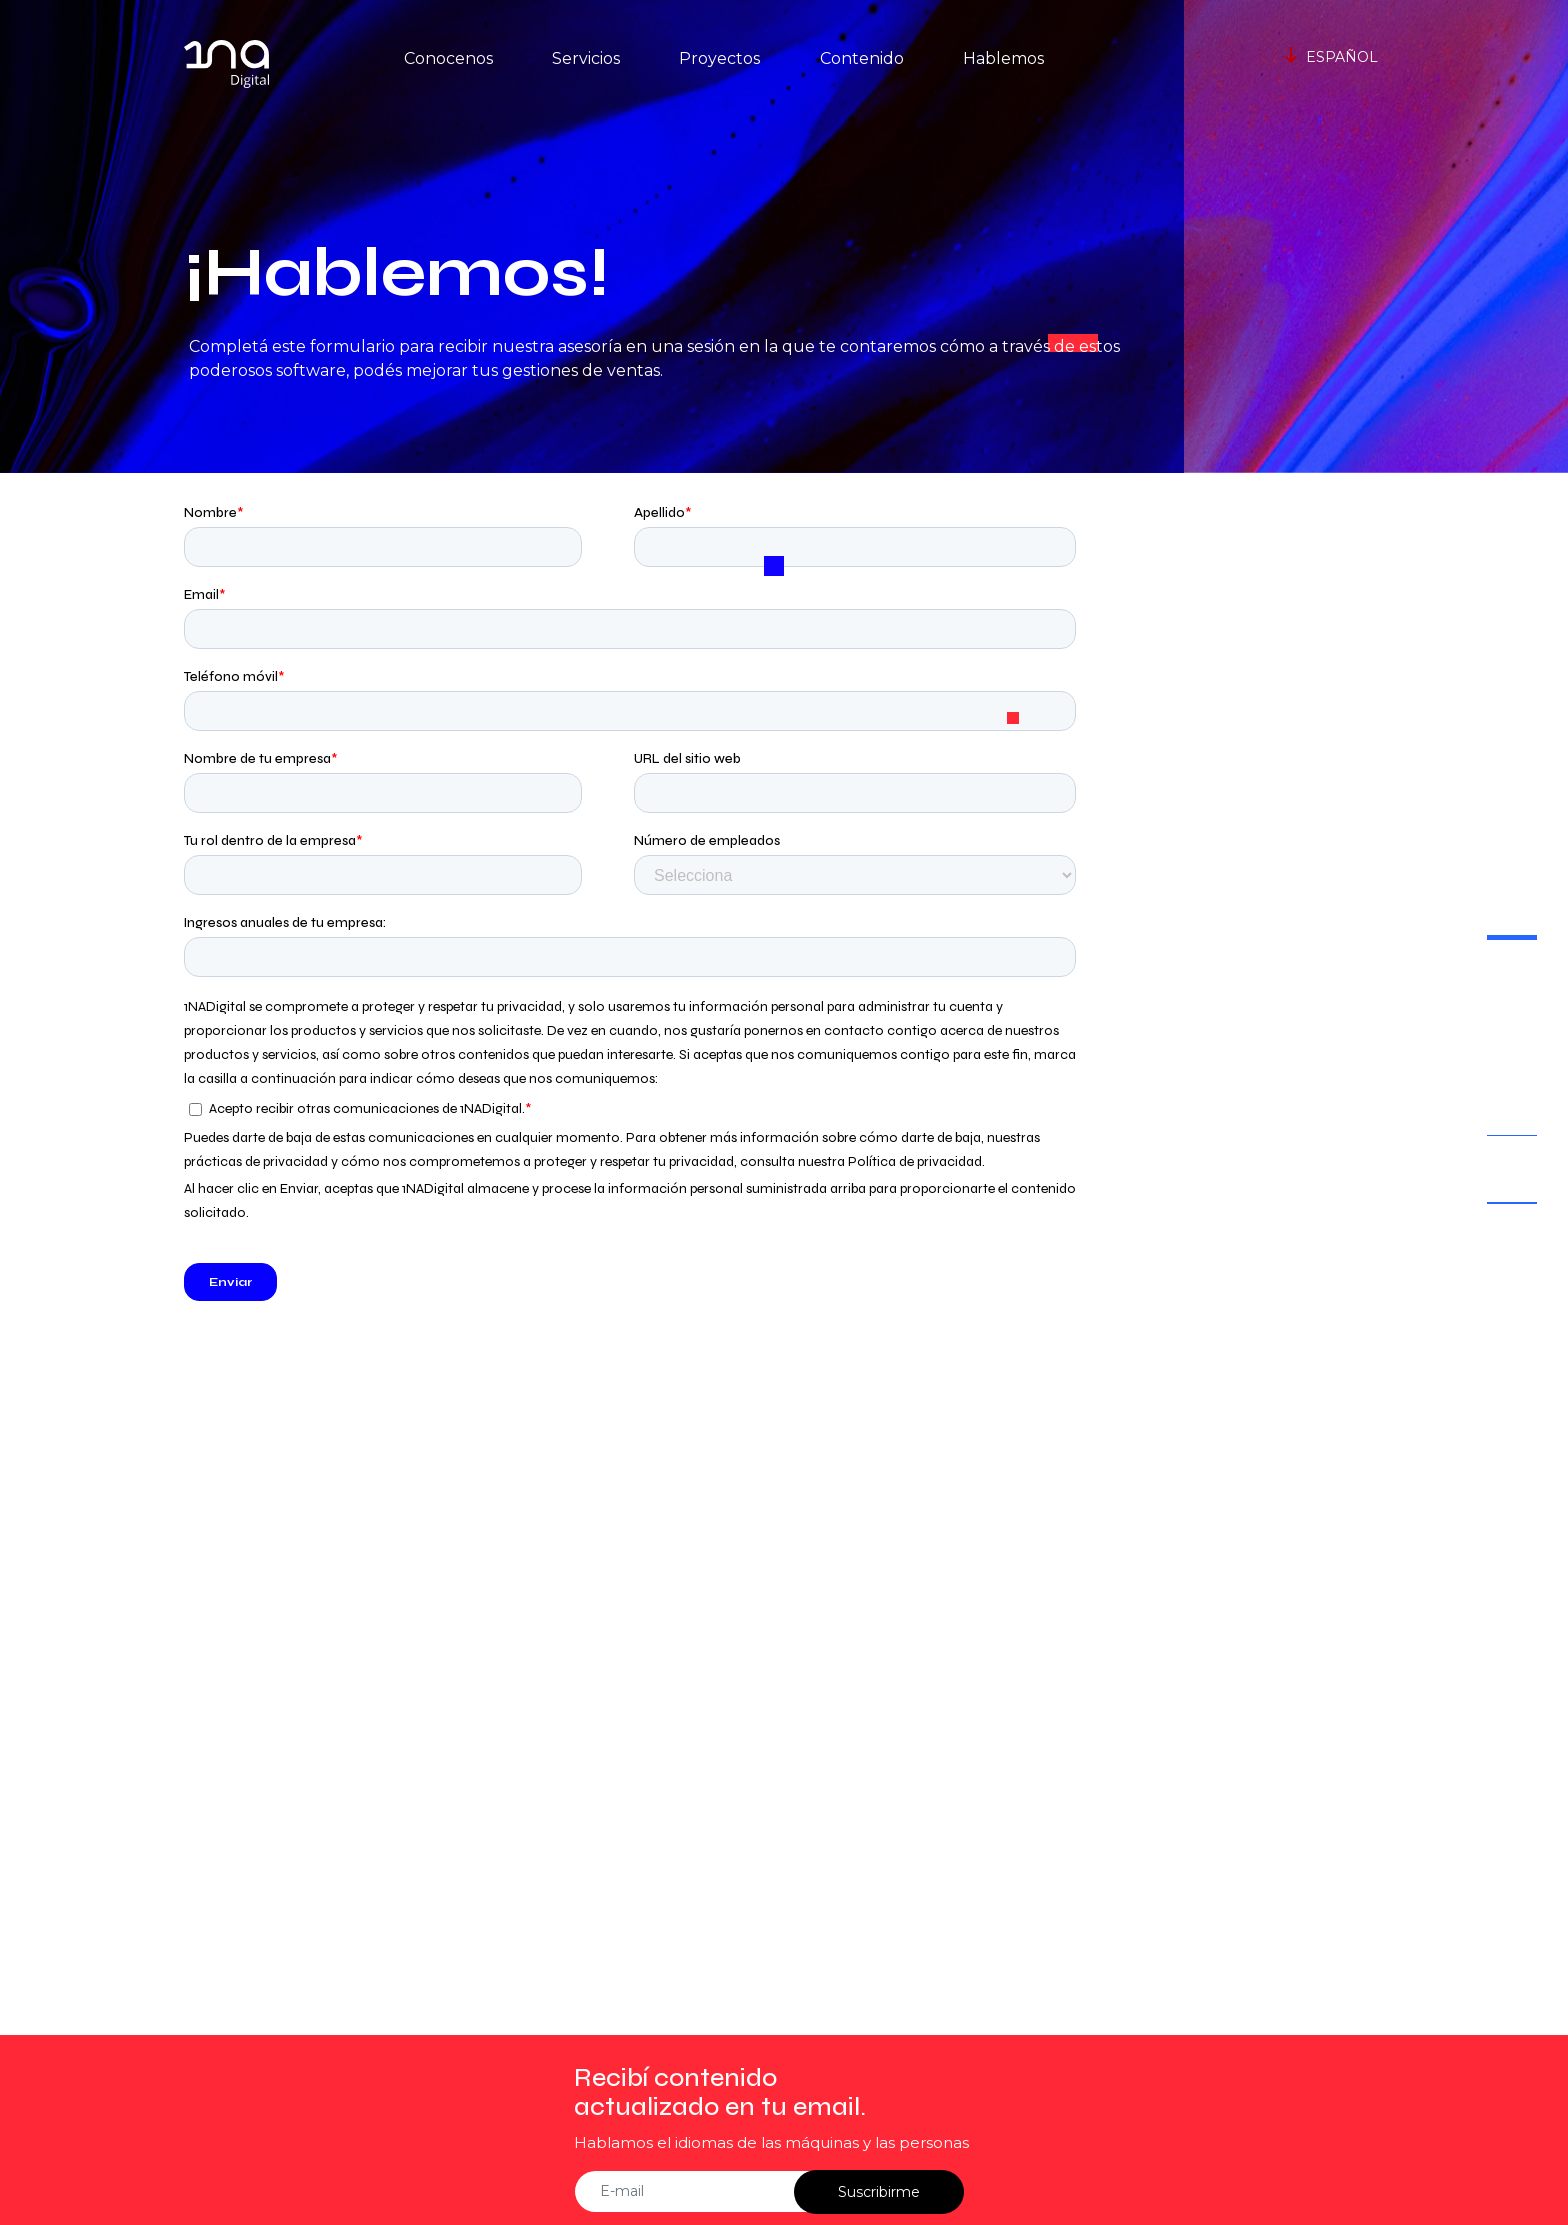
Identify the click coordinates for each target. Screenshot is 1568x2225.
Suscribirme (879, 2192)
